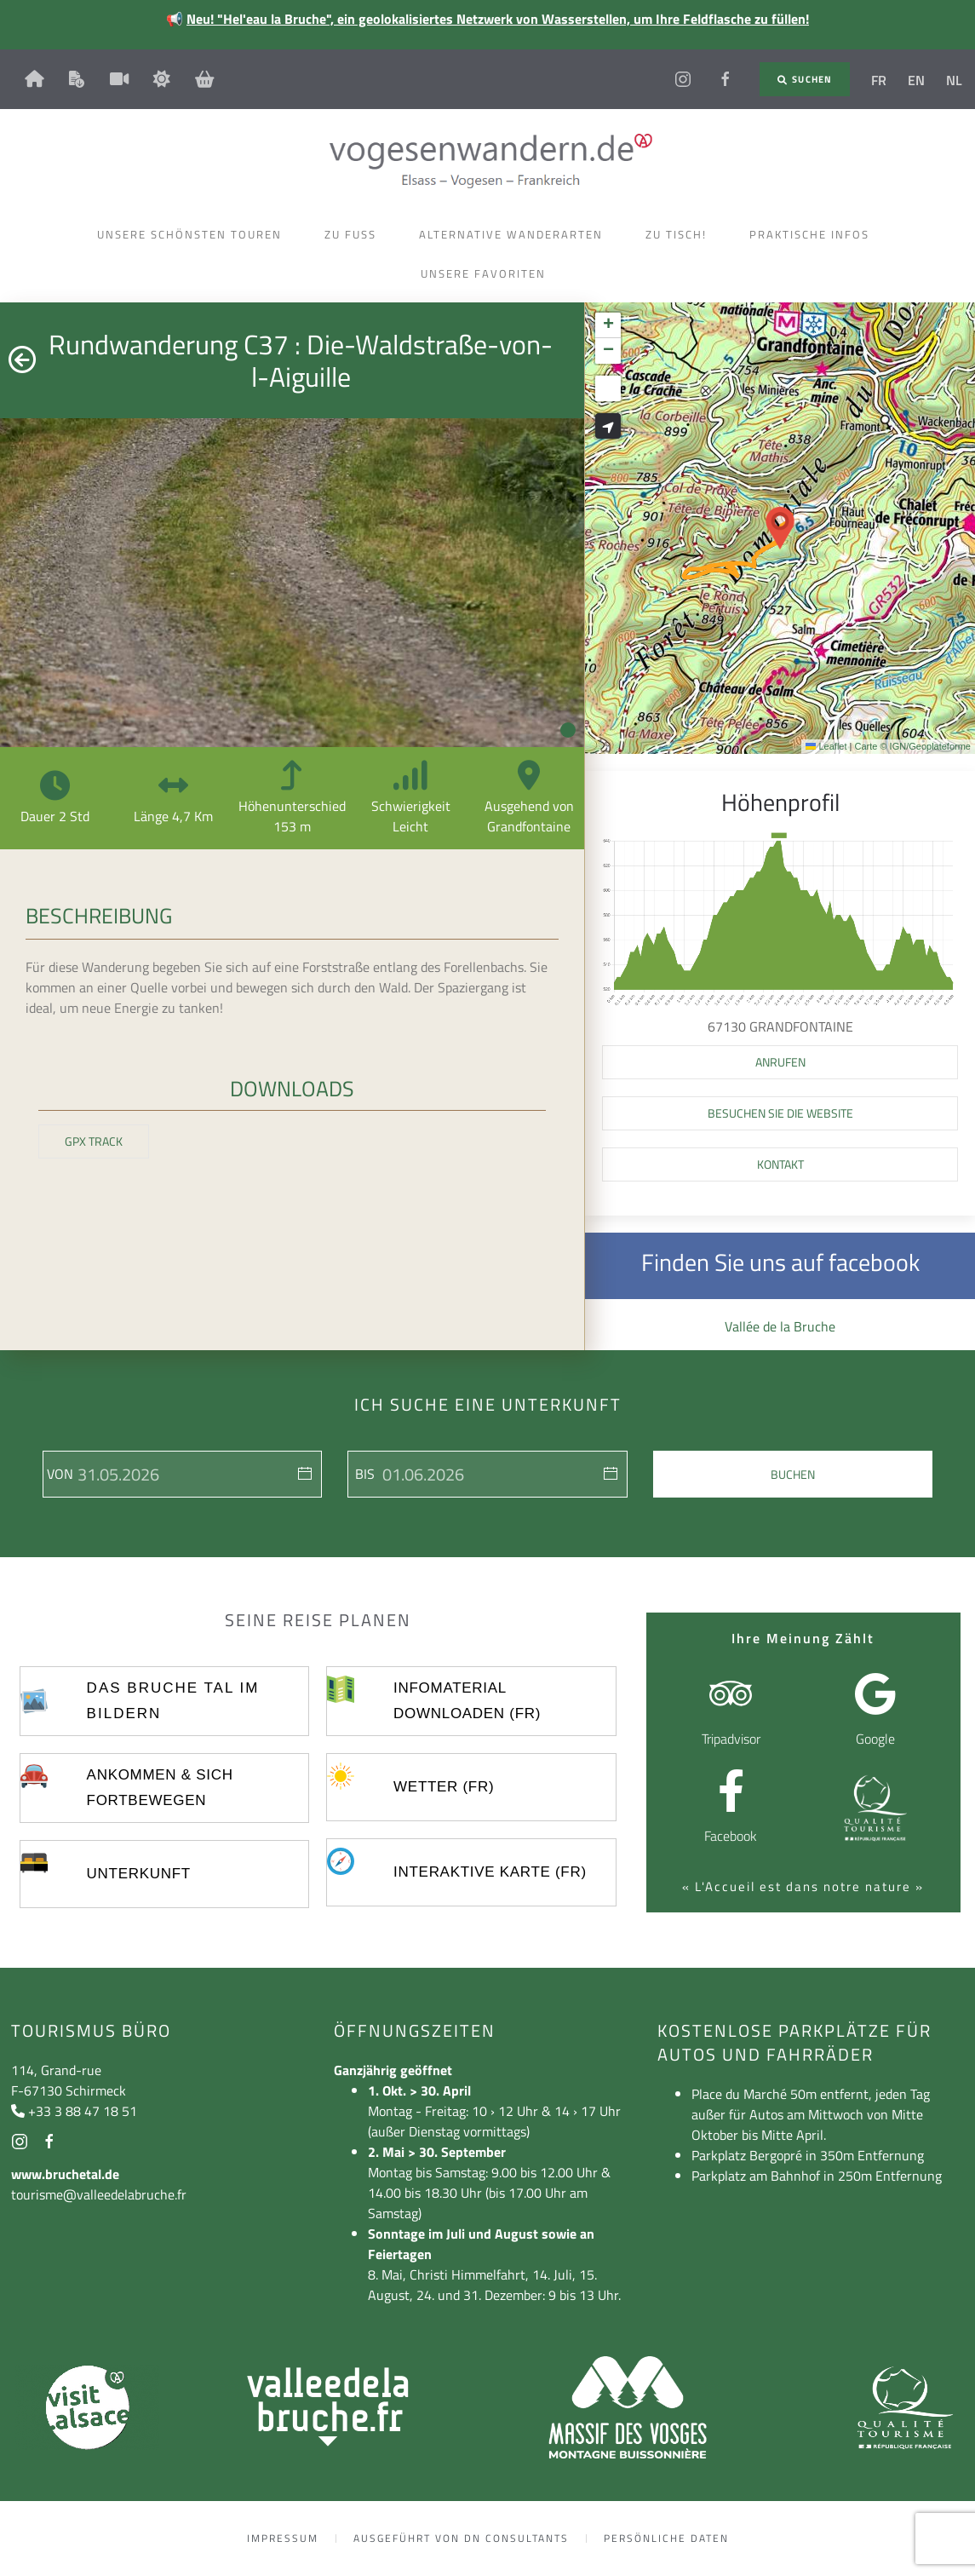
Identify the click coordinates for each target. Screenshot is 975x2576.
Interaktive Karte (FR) (490, 1872)
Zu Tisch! (680, 234)
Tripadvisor (731, 1738)
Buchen (793, 1474)
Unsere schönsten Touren (193, 234)
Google (875, 1738)
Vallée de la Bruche (780, 1326)
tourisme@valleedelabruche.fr (98, 2194)
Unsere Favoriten (487, 273)
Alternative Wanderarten (515, 234)
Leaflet (826, 746)
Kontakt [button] (780, 1164)
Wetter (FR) (443, 1787)
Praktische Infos (813, 234)
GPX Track (94, 1141)
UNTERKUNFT (139, 1874)
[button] (780, 528)
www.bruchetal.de (65, 2174)
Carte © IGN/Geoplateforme (913, 746)
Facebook (730, 1836)
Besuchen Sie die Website (780, 1113)
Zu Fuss (354, 234)
